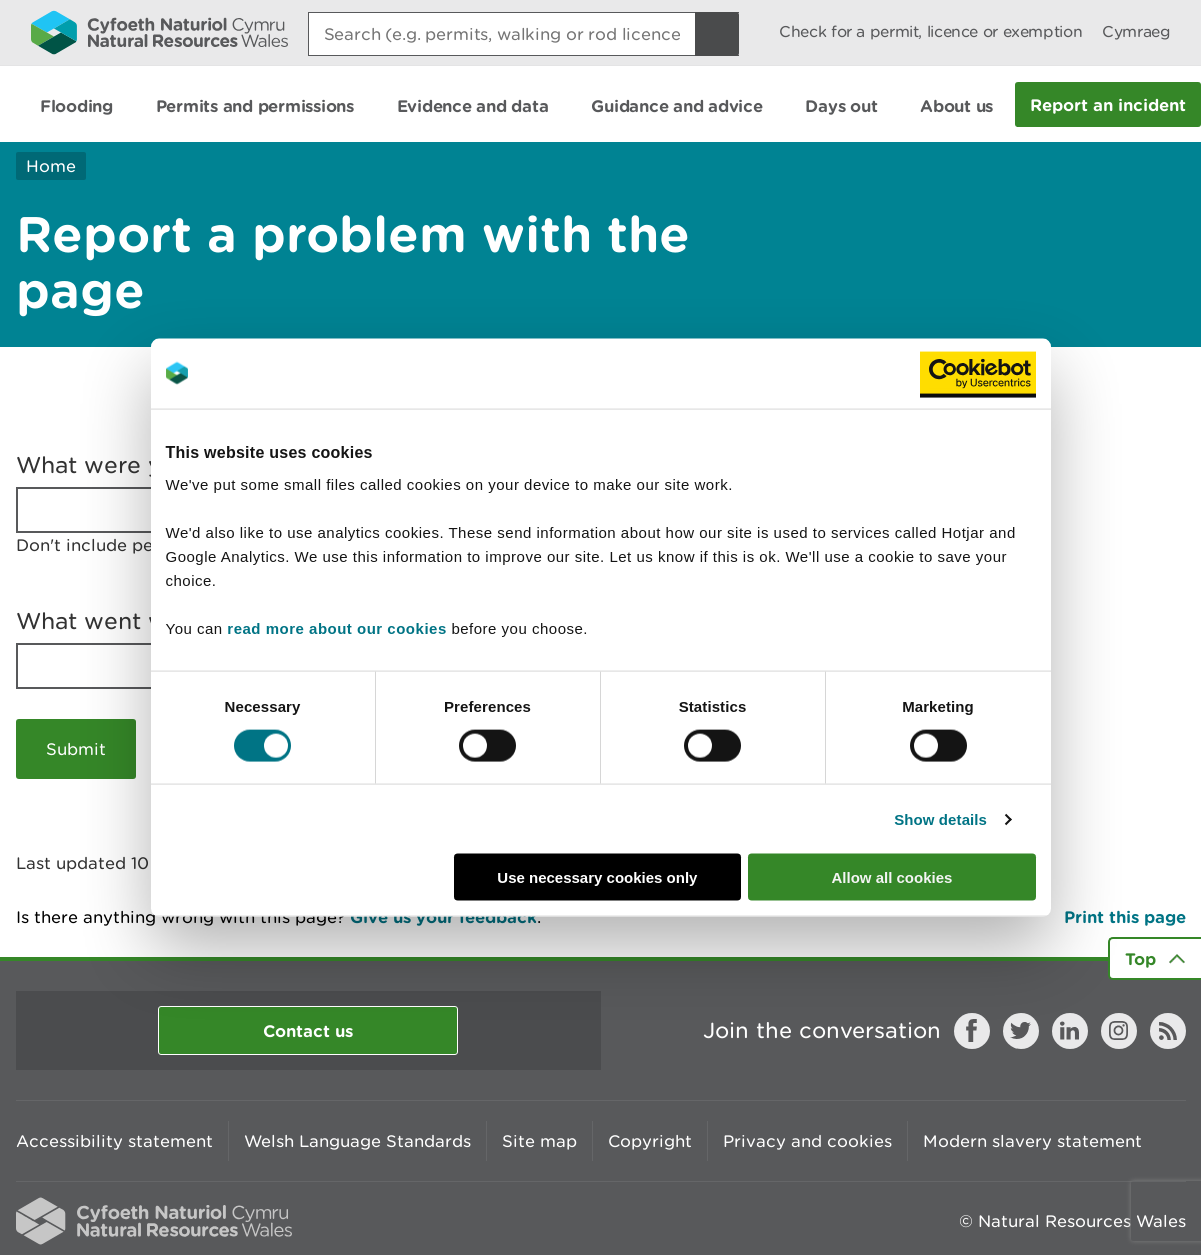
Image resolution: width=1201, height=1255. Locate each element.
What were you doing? (145, 465)
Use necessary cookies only (597, 877)
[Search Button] (717, 34)
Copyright (650, 1141)
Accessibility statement (114, 1141)
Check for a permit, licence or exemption (930, 31)
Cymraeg (1136, 31)
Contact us (308, 1030)
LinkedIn (1070, 1031)
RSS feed (1168, 1031)
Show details (940, 818)
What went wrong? (125, 621)
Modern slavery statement (1032, 1141)
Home (51, 166)
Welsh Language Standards (357, 1141)
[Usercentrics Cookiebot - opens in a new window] (978, 373)
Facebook (972, 1031)
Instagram (1119, 1031)
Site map (539, 1141)
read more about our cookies (336, 628)
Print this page (1125, 916)
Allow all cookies (892, 877)
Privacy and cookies (807, 1141)
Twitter (1021, 1031)
